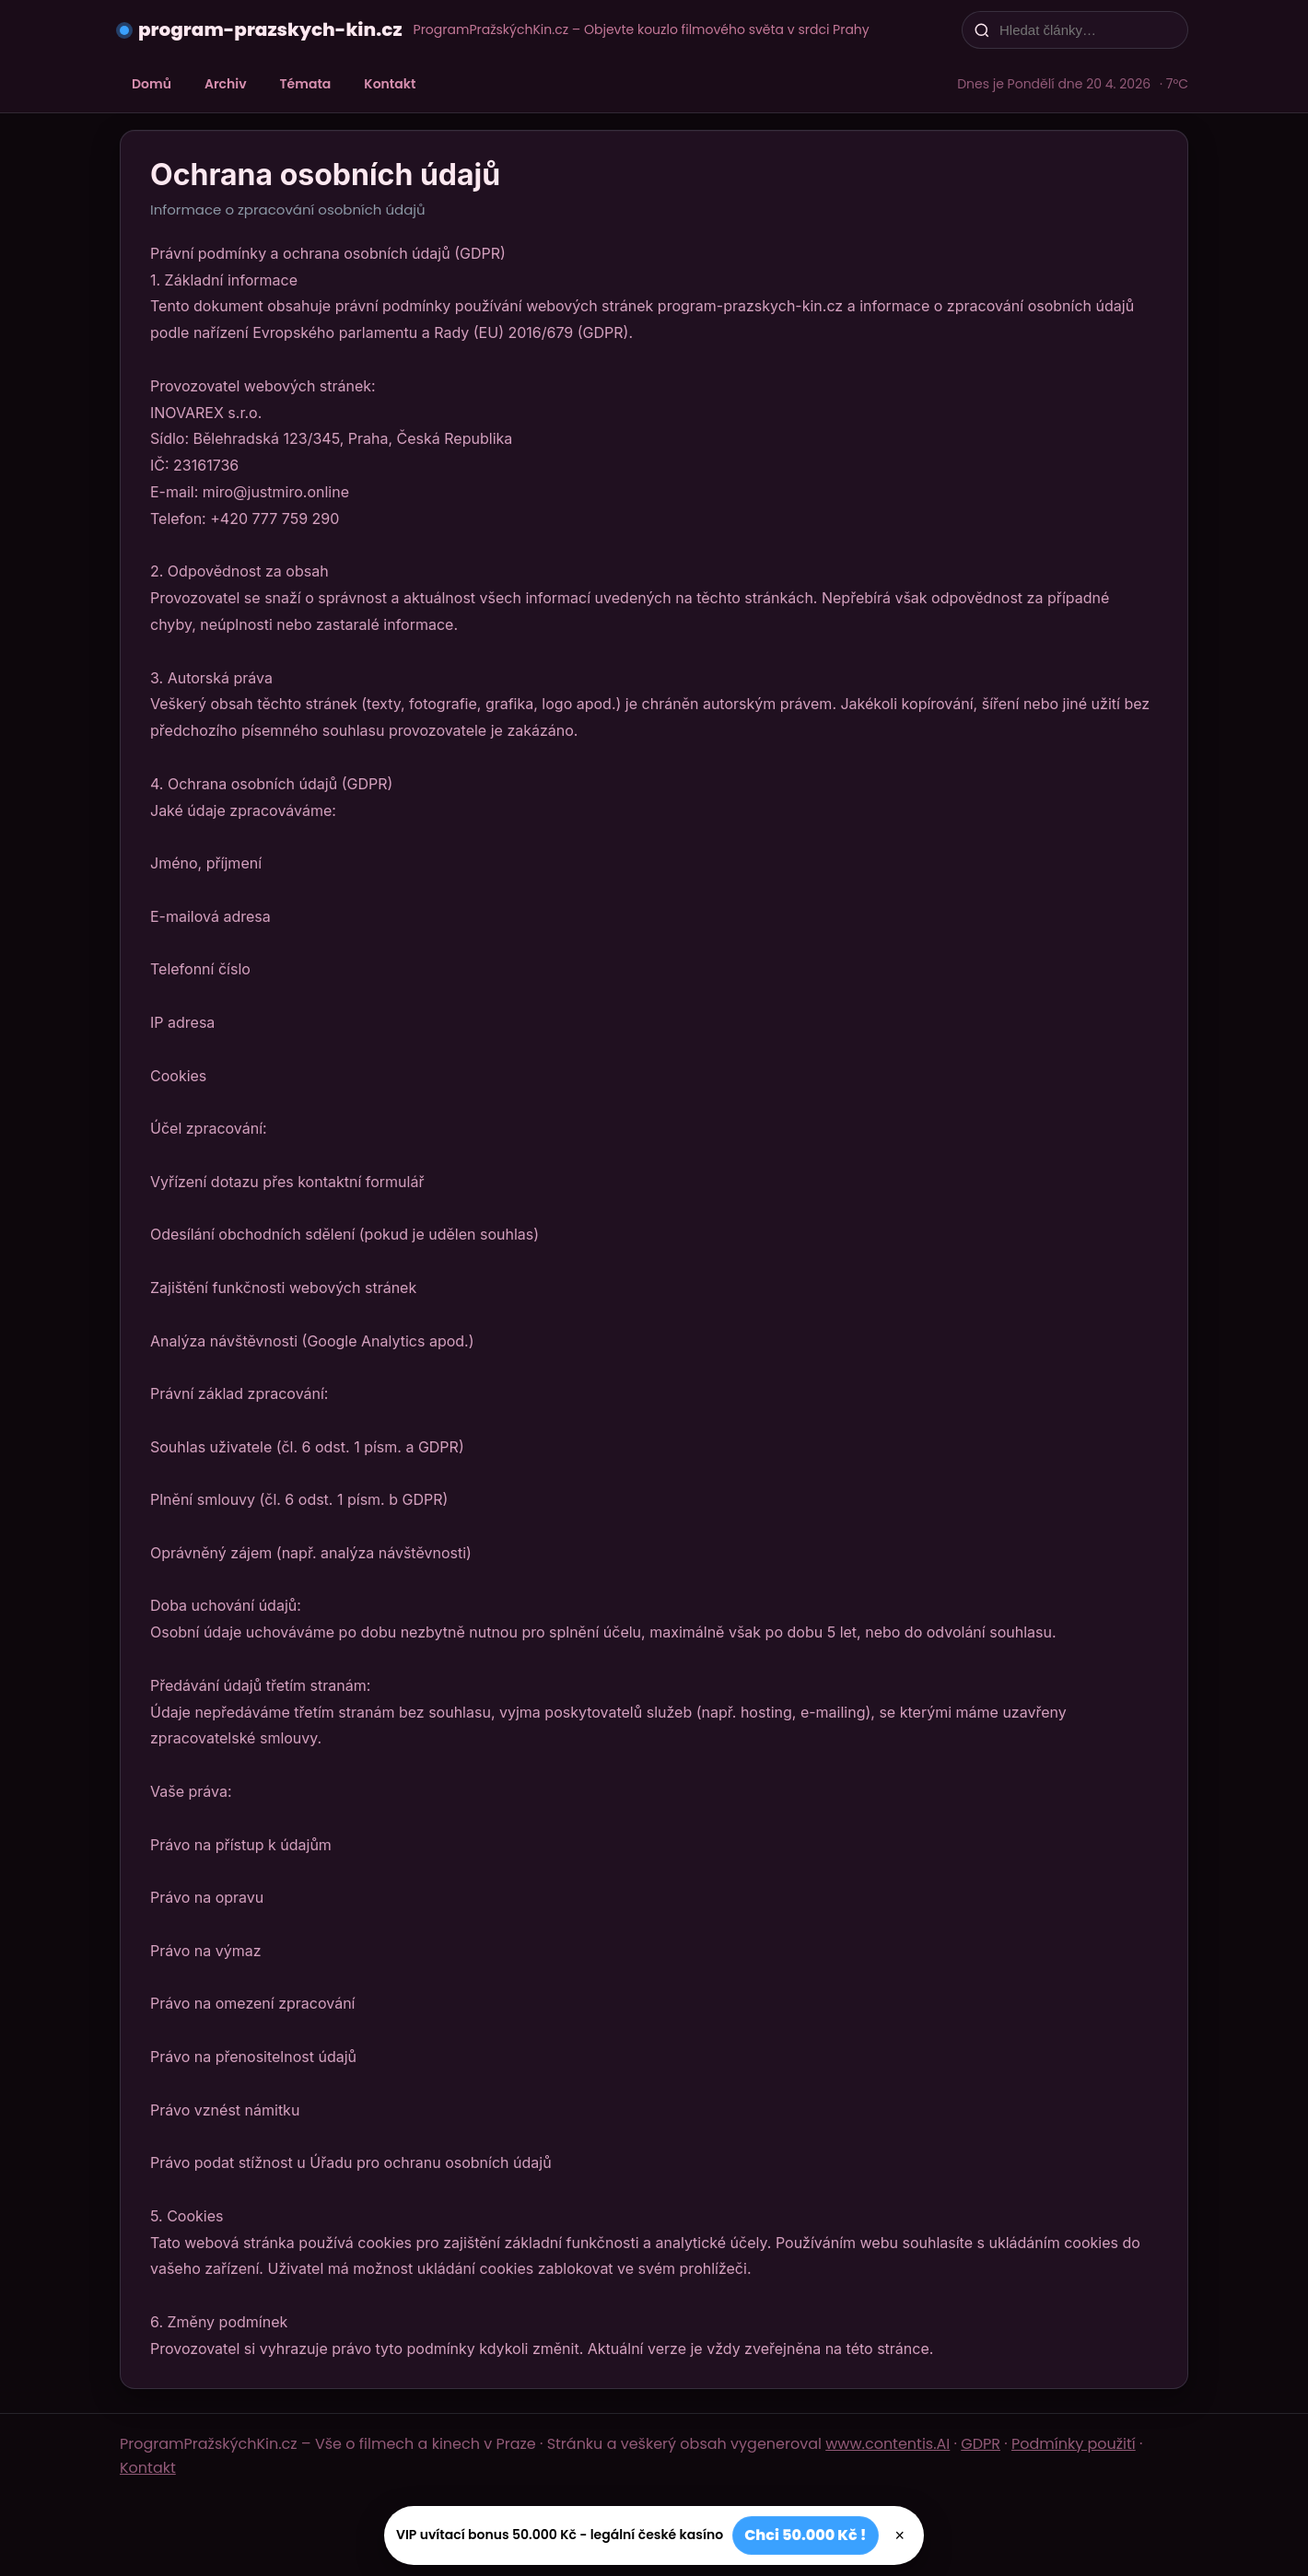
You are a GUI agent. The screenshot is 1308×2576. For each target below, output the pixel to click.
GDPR (980, 2443)
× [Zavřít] (900, 2535)
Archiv (225, 84)
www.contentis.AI (887, 2443)
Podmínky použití (1073, 2443)
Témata (306, 84)
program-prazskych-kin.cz (270, 29)
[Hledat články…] (1087, 30)
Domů (151, 84)
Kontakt (389, 84)
